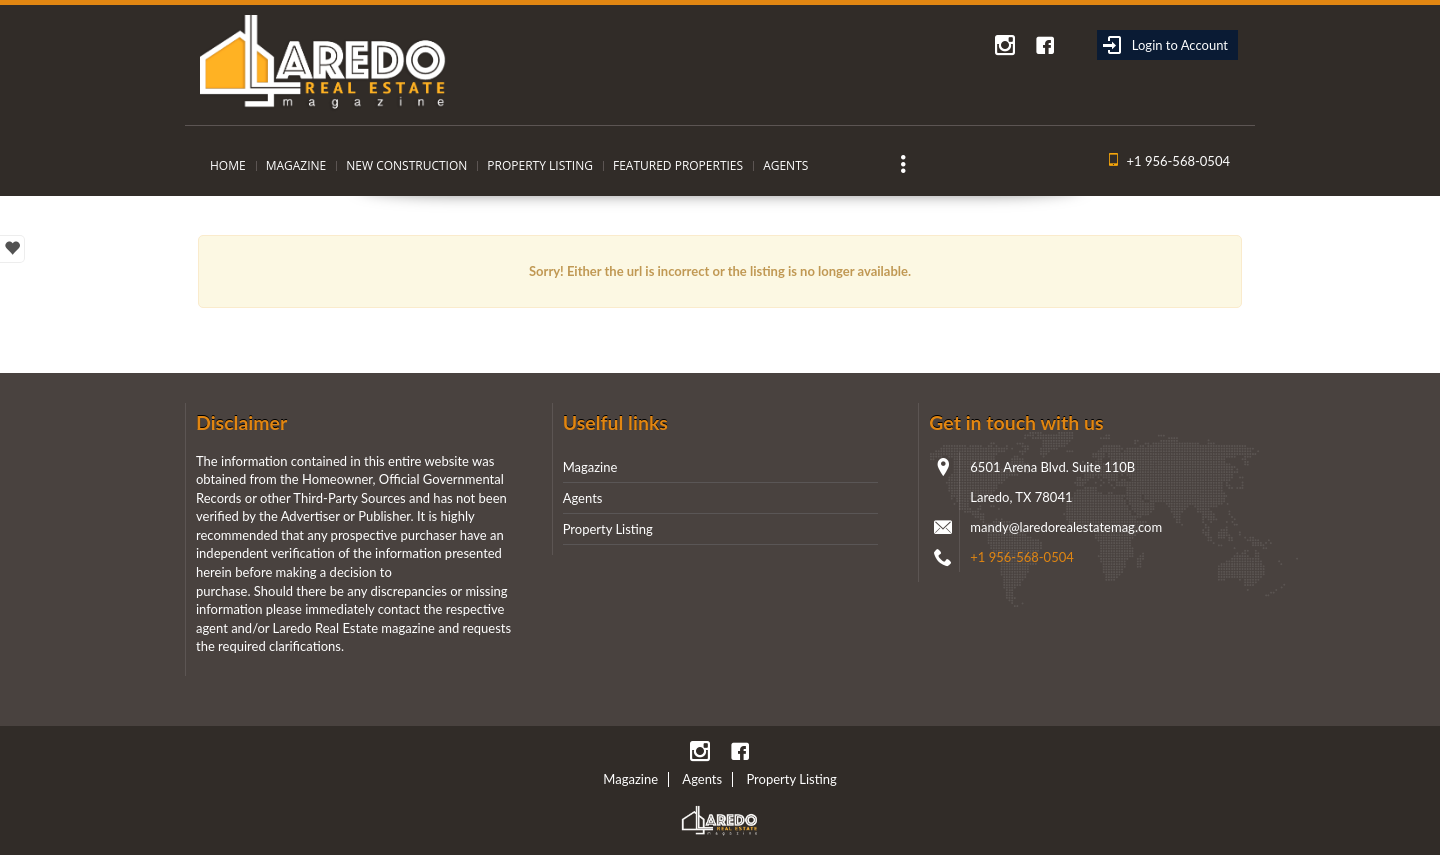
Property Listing (540, 165)
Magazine (296, 165)
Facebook (1045, 45)
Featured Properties (678, 165)
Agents (785, 165)
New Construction (406, 165)
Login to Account (1165, 45)
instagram (1005, 45)
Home (228, 165)
